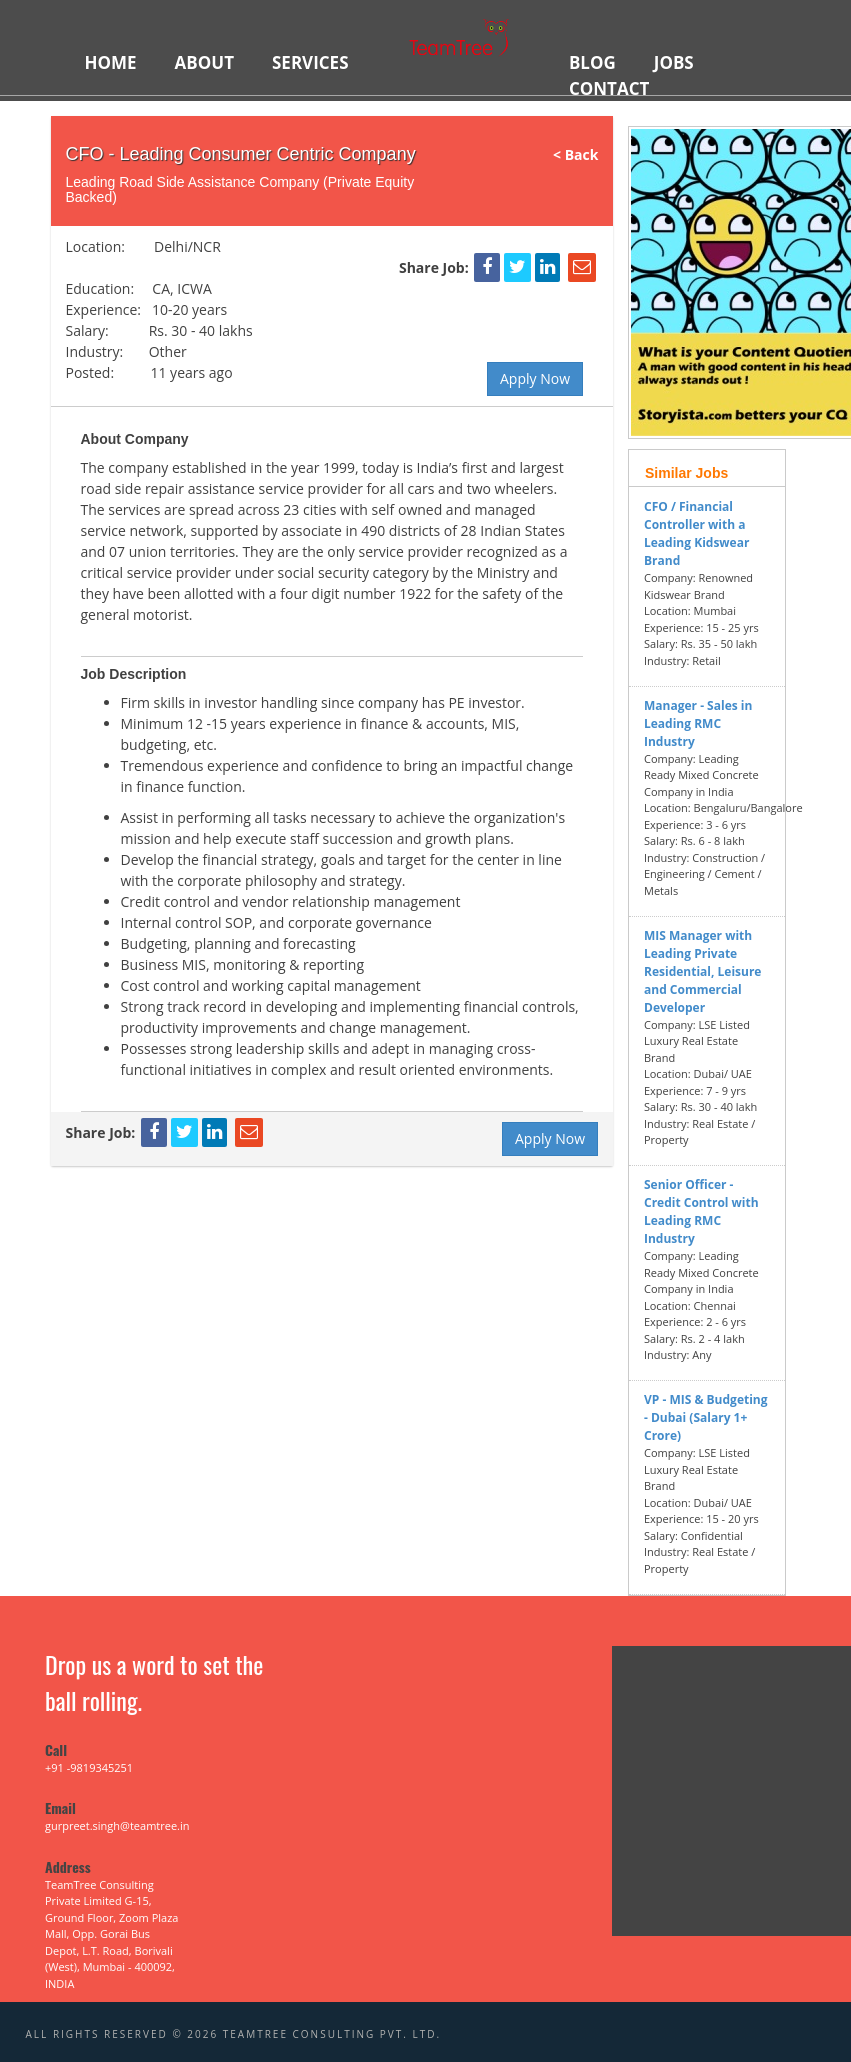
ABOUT (204, 62)
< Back (583, 154)
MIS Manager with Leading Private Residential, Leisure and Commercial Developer (702, 971)
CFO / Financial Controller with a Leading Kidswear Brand (696, 533)
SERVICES (310, 62)
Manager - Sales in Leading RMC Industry (698, 723)
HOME (111, 62)
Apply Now (535, 378)
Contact (609, 88)
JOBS (674, 62)
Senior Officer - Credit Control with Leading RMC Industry (701, 1211)
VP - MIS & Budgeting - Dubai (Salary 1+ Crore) (706, 1417)
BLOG (592, 62)
